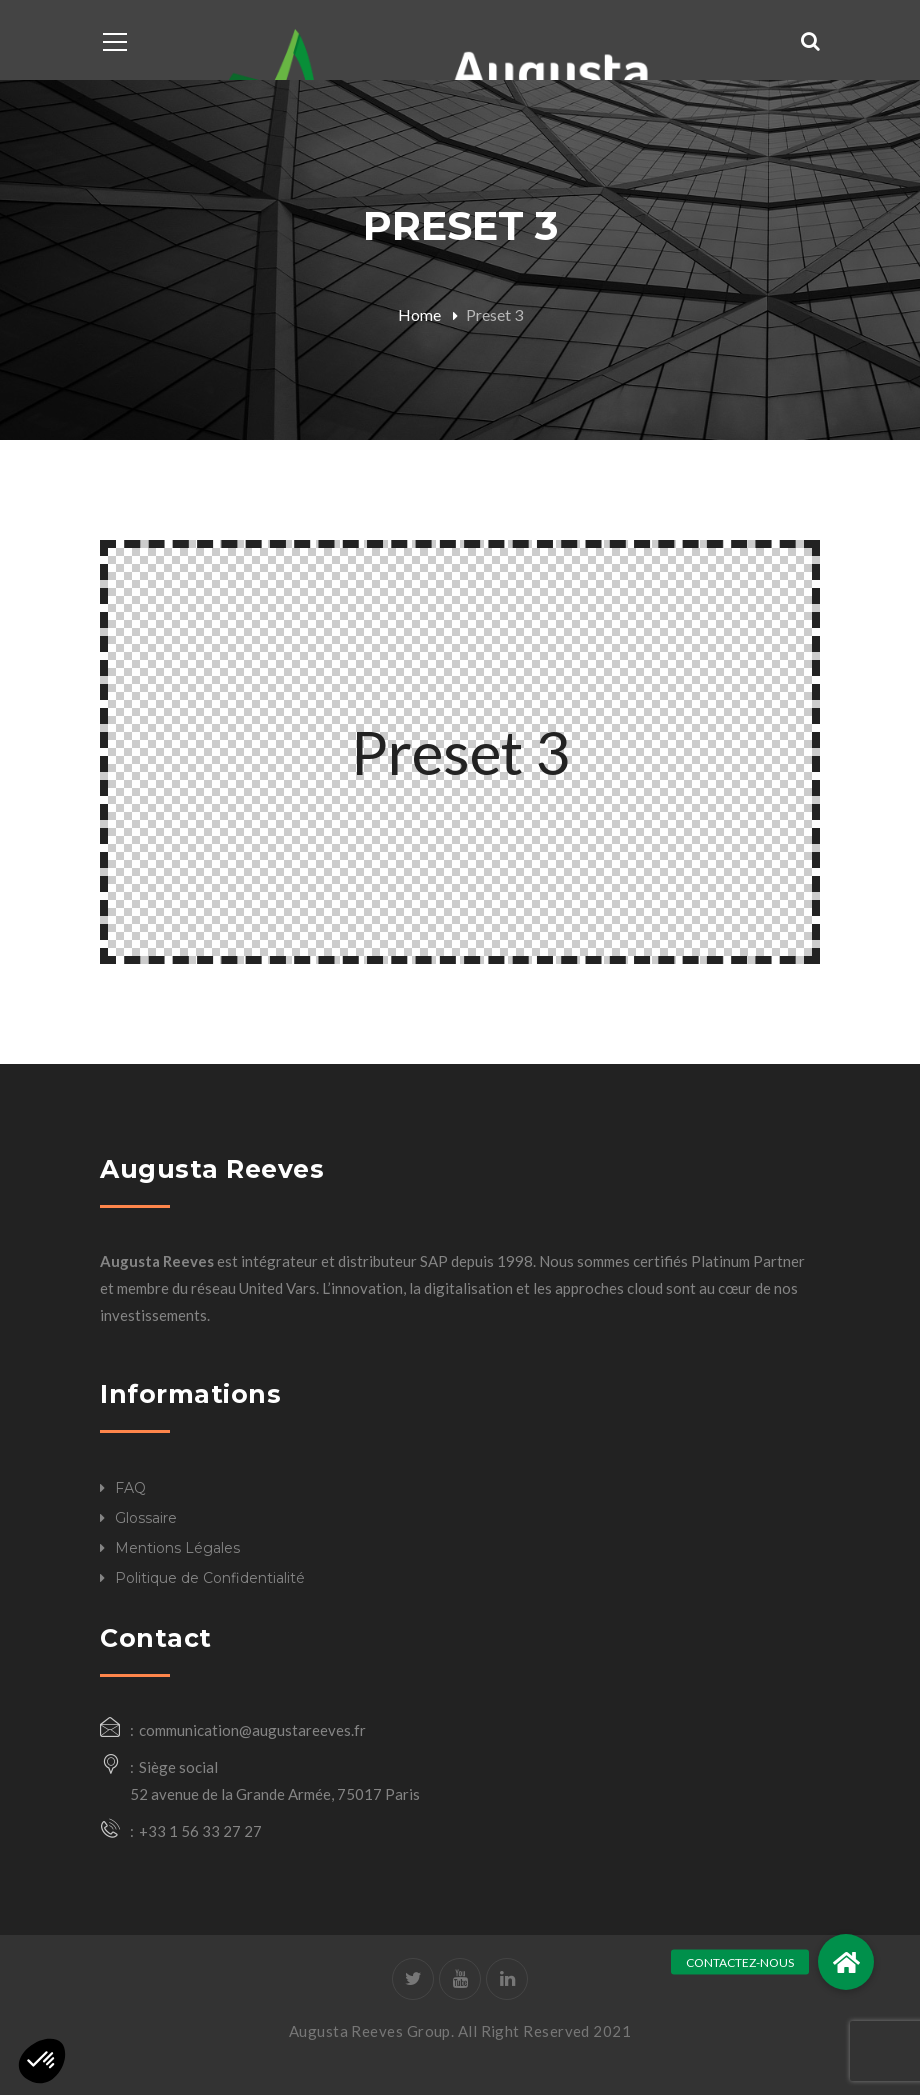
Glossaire (146, 1518)
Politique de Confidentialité (210, 1578)
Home (419, 314)
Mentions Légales (177, 1548)
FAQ (130, 1488)
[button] (846, 1962)
